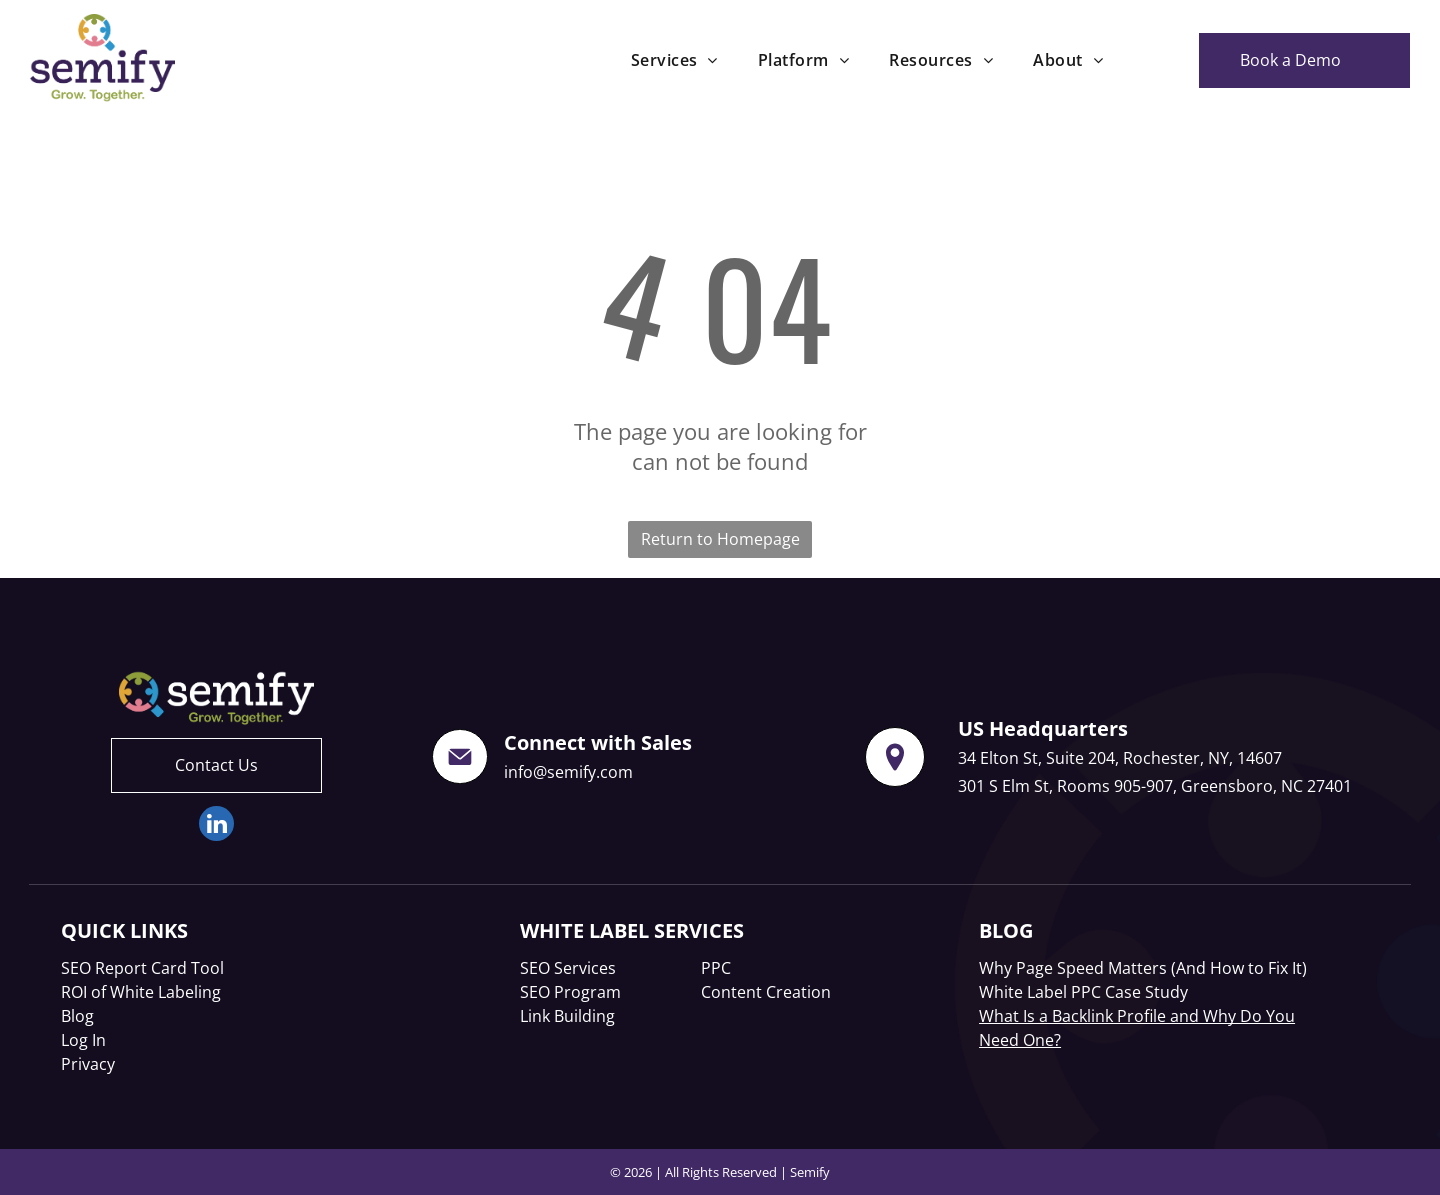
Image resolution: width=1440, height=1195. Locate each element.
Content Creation (766, 992)
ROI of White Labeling (141, 992)
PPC (716, 968)
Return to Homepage (720, 539)
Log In (83, 1040)
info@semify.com (568, 772)
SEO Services (568, 968)
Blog (77, 1016)
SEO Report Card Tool (142, 968)
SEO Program (570, 992)
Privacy (88, 1064)
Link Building (567, 1016)
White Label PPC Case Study (1083, 992)
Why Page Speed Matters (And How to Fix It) (1143, 968)
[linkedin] (216, 826)
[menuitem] (674, 60)
